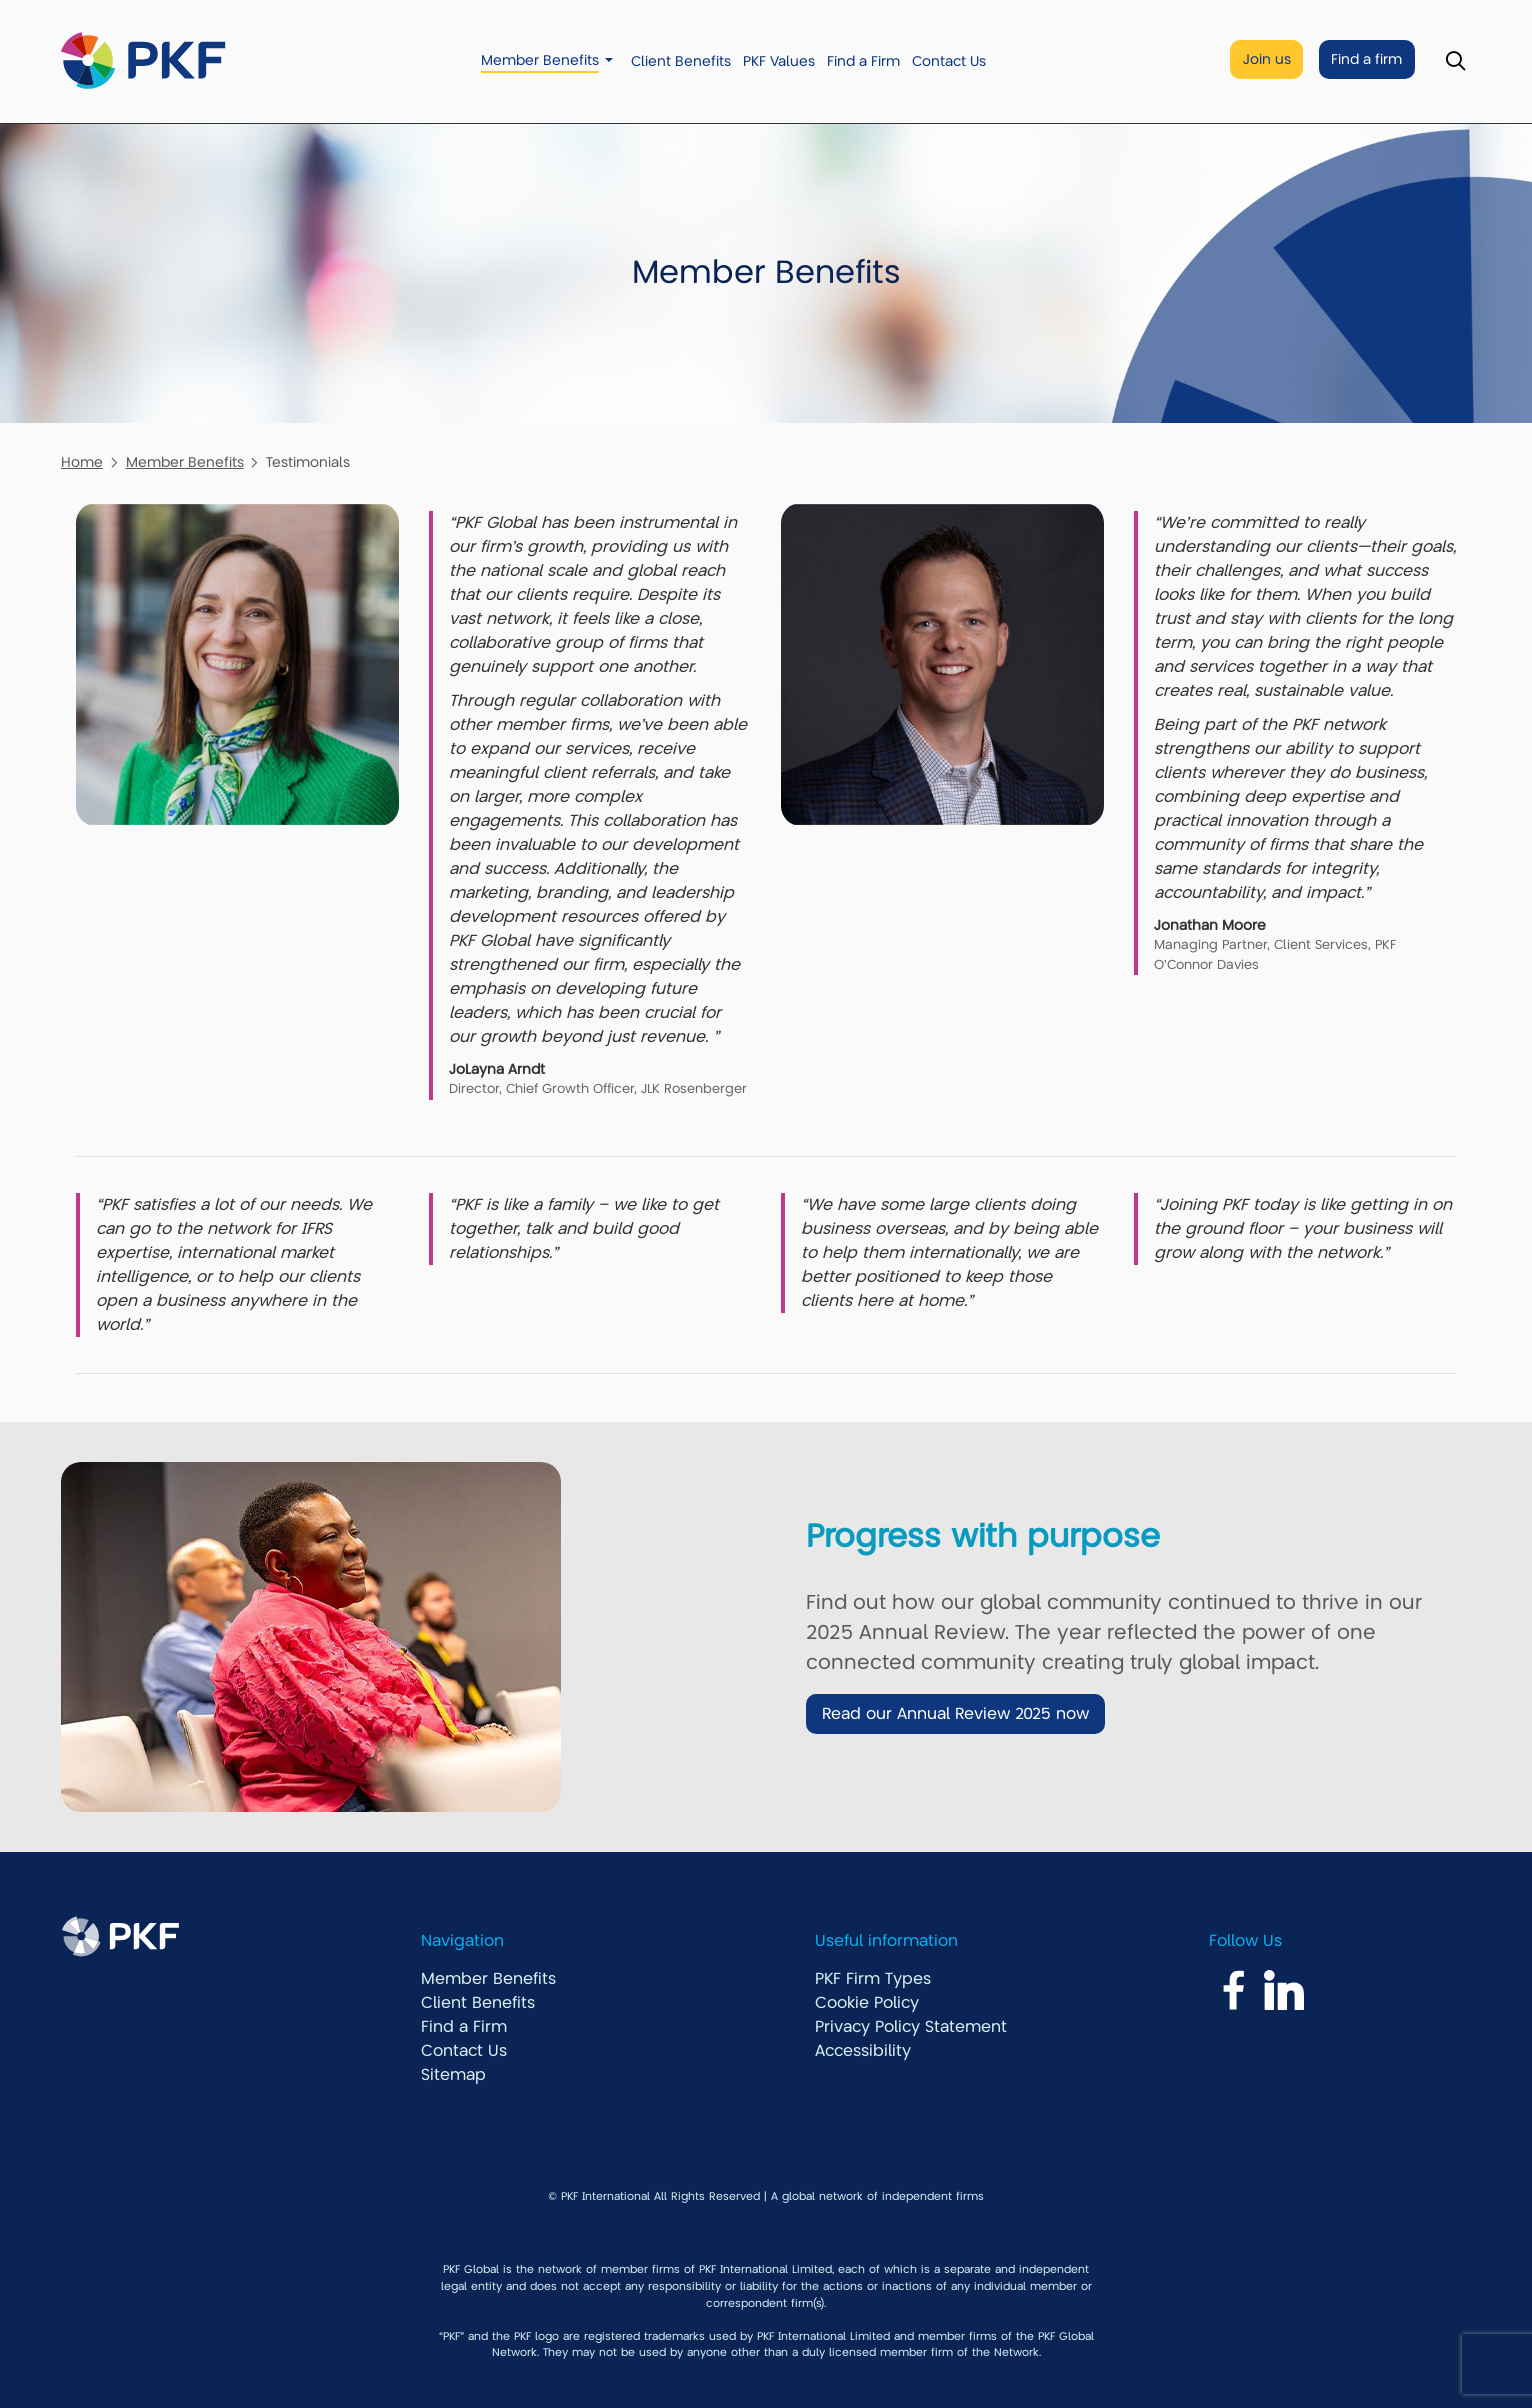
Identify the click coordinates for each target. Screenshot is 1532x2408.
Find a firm (1366, 59)
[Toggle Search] (1455, 61)
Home (82, 462)
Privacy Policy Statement (911, 2027)
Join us (1267, 59)
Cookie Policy (867, 2003)
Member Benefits (540, 60)
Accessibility (863, 2051)
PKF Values (779, 61)
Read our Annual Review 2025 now (955, 1714)
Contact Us (949, 61)
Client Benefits (681, 61)
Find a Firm (863, 61)
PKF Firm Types (873, 1979)
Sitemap (453, 2075)
